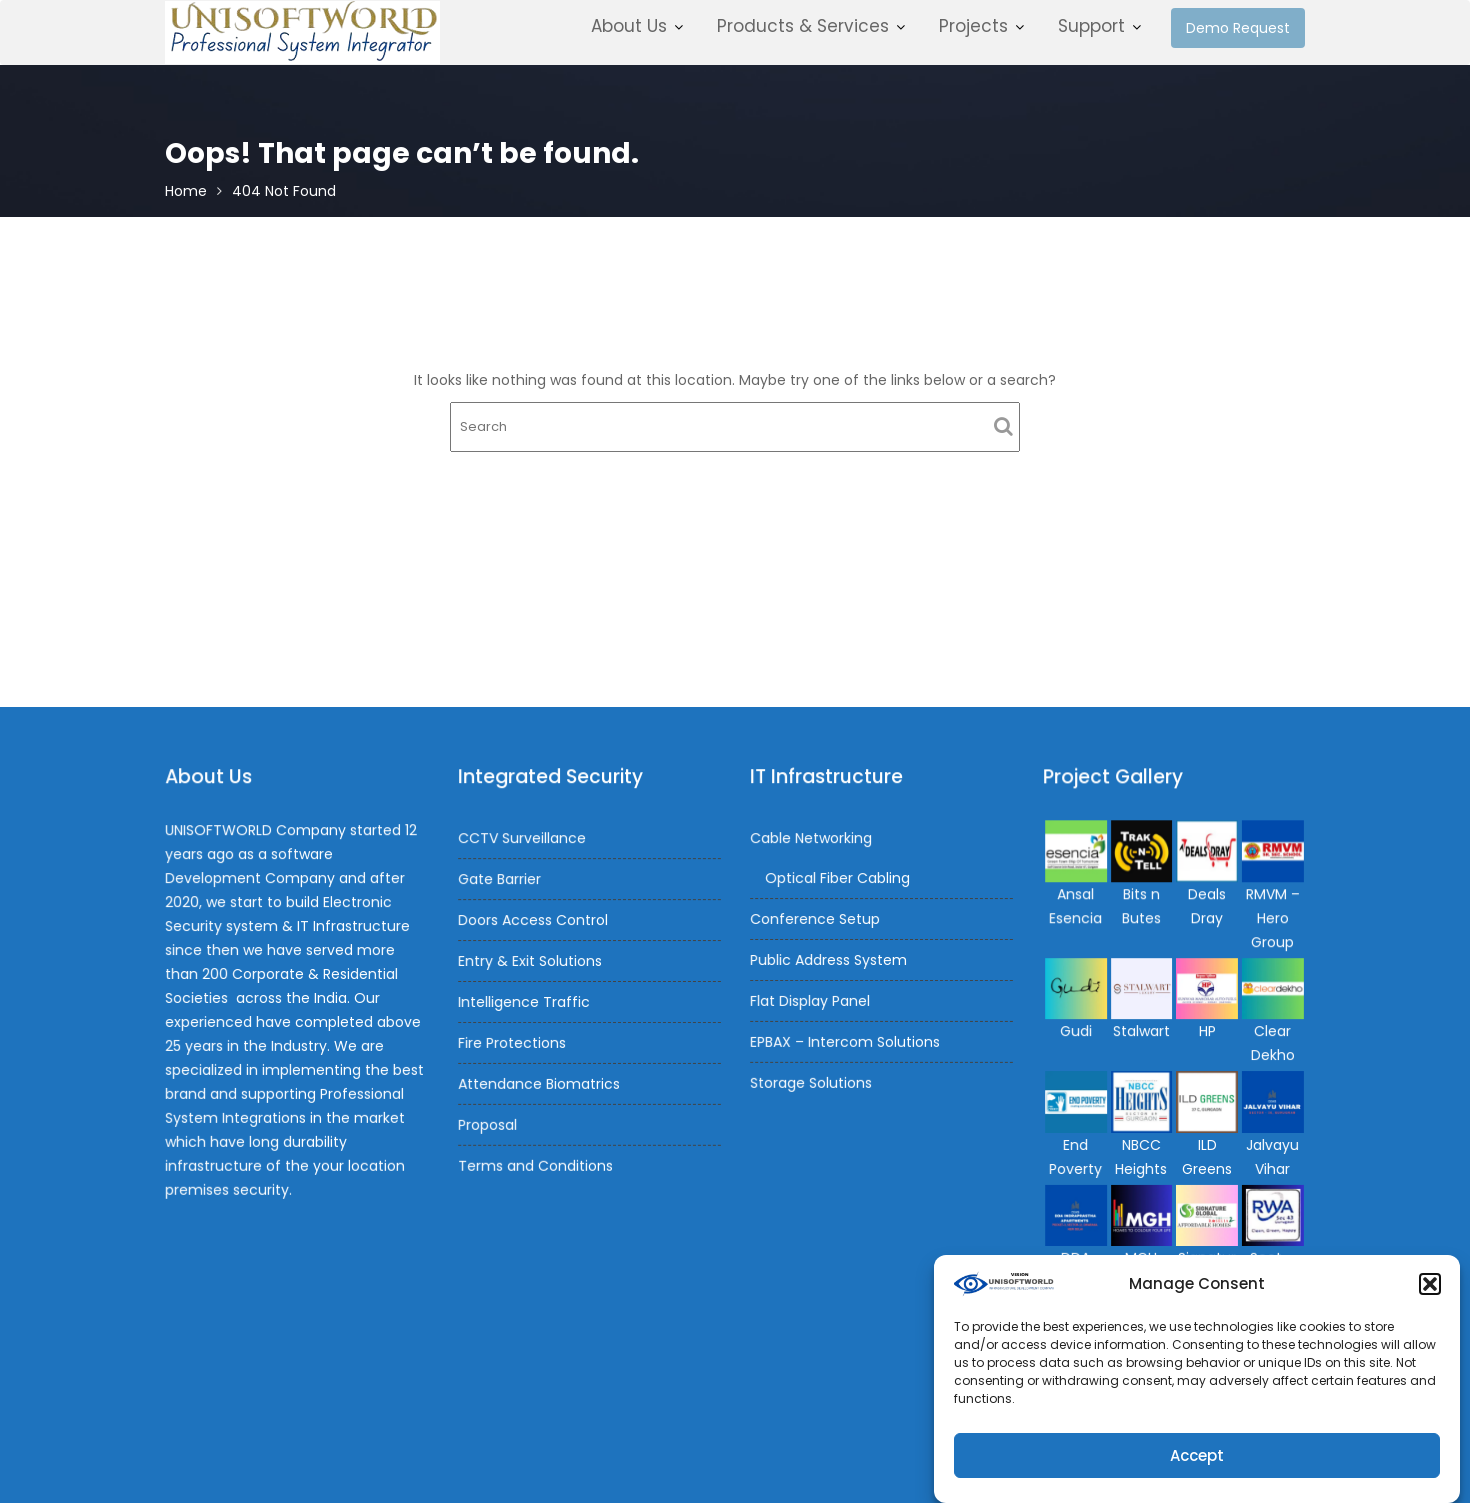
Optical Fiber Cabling (838, 879)
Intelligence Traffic (525, 1001)
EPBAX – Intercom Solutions (845, 1040)
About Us (629, 26)
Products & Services (803, 26)
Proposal (489, 1122)
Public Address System (829, 959)
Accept (1197, 1464)
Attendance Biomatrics (539, 1082)
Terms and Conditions (536, 1163)
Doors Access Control (534, 921)
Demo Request (1238, 28)
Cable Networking (812, 839)
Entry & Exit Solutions (531, 961)
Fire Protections (513, 1042)
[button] (1430, 1294)
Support (1091, 26)
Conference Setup (816, 919)
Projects (973, 26)
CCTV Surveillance (523, 840)
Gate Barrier (501, 880)
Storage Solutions (812, 1080)
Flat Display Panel (811, 1000)
